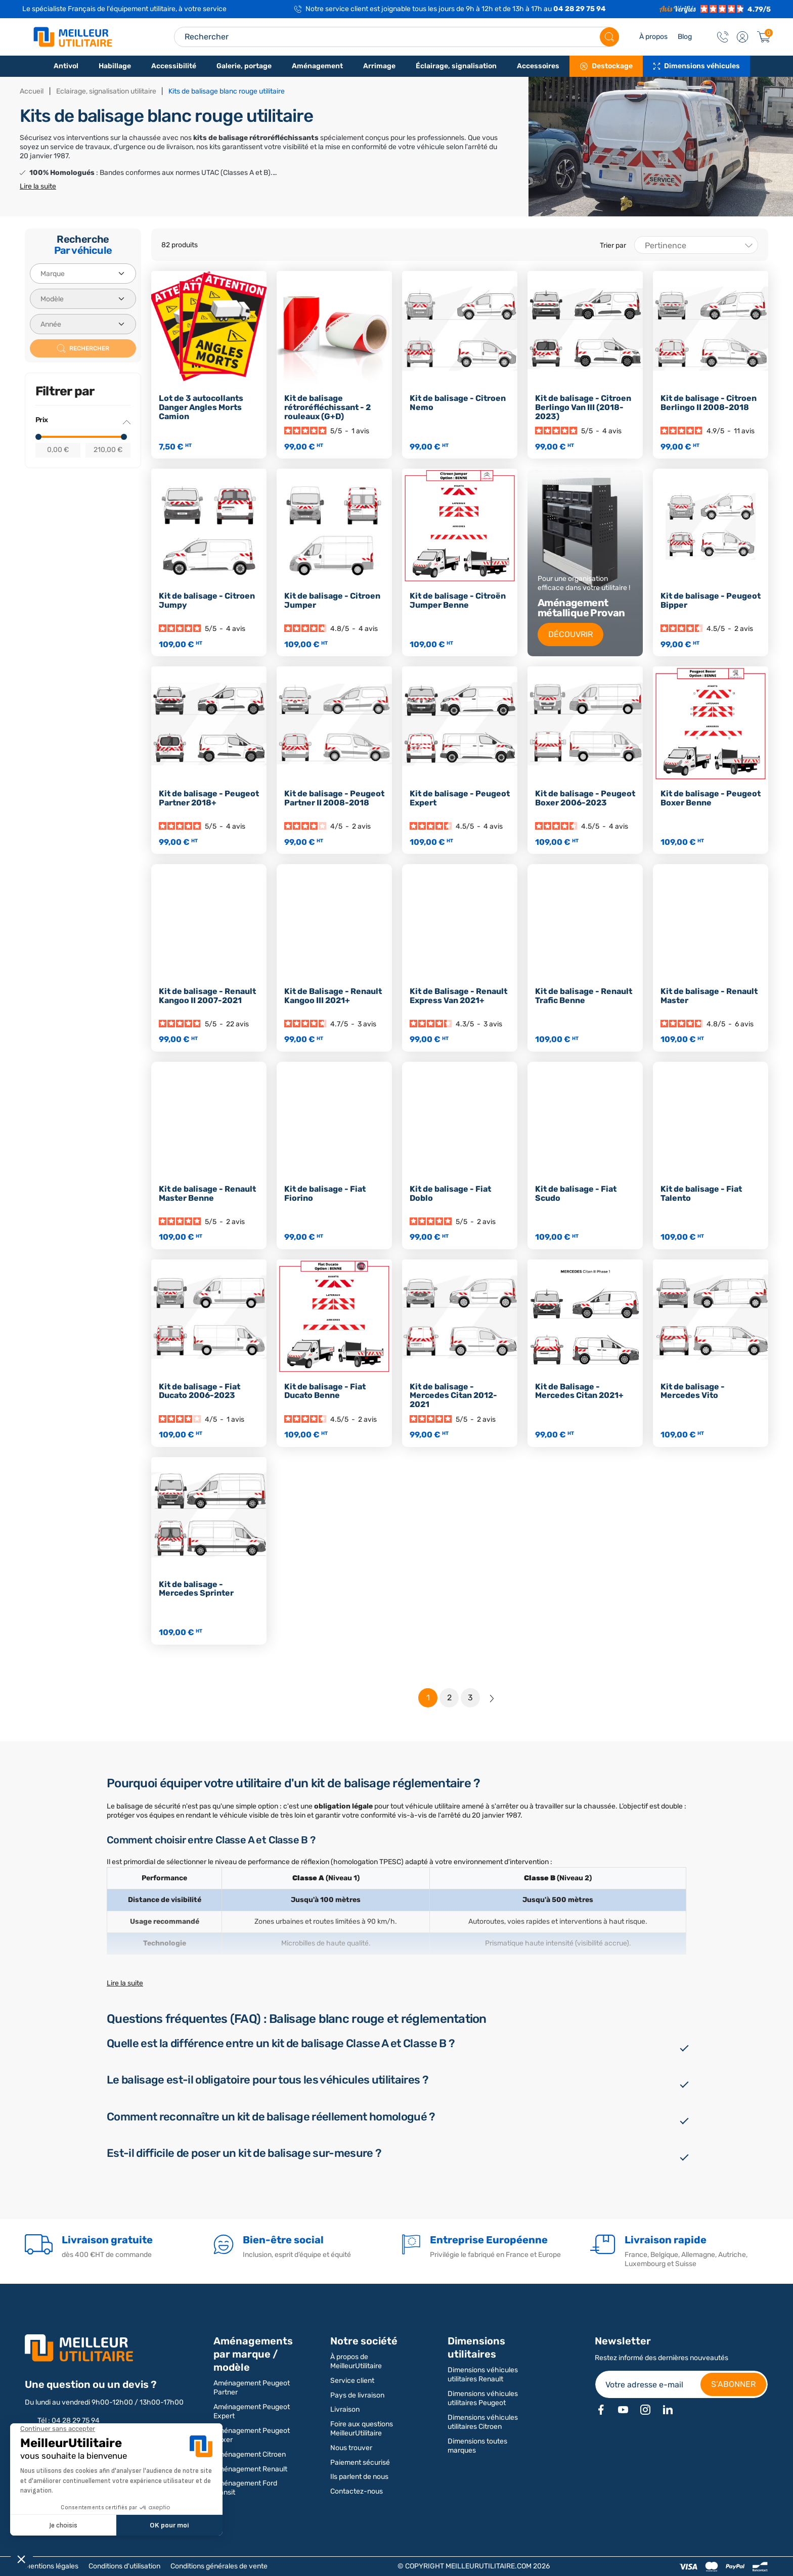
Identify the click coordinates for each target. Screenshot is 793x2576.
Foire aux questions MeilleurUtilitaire (361, 2428)
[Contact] (722, 36)
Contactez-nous (356, 2491)
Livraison (345, 2409)
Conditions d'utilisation (124, 2566)
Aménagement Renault (250, 2469)
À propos (653, 36)
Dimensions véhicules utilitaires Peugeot (483, 2398)
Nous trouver (351, 2448)
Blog (685, 36)
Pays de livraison (357, 2395)
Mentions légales (51, 2566)
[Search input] (396, 37)
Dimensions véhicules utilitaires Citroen (483, 2422)
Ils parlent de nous (359, 2476)
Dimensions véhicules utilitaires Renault (483, 2374)
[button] (742, 37)
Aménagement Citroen (249, 2454)
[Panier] (764, 37)
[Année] (83, 324)
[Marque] (83, 273)
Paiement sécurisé (360, 2462)
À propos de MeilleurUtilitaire (356, 2361)
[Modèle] (83, 299)
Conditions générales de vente (219, 2566)
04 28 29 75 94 (579, 9)
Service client (352, 2380)
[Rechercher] (609, 37)
